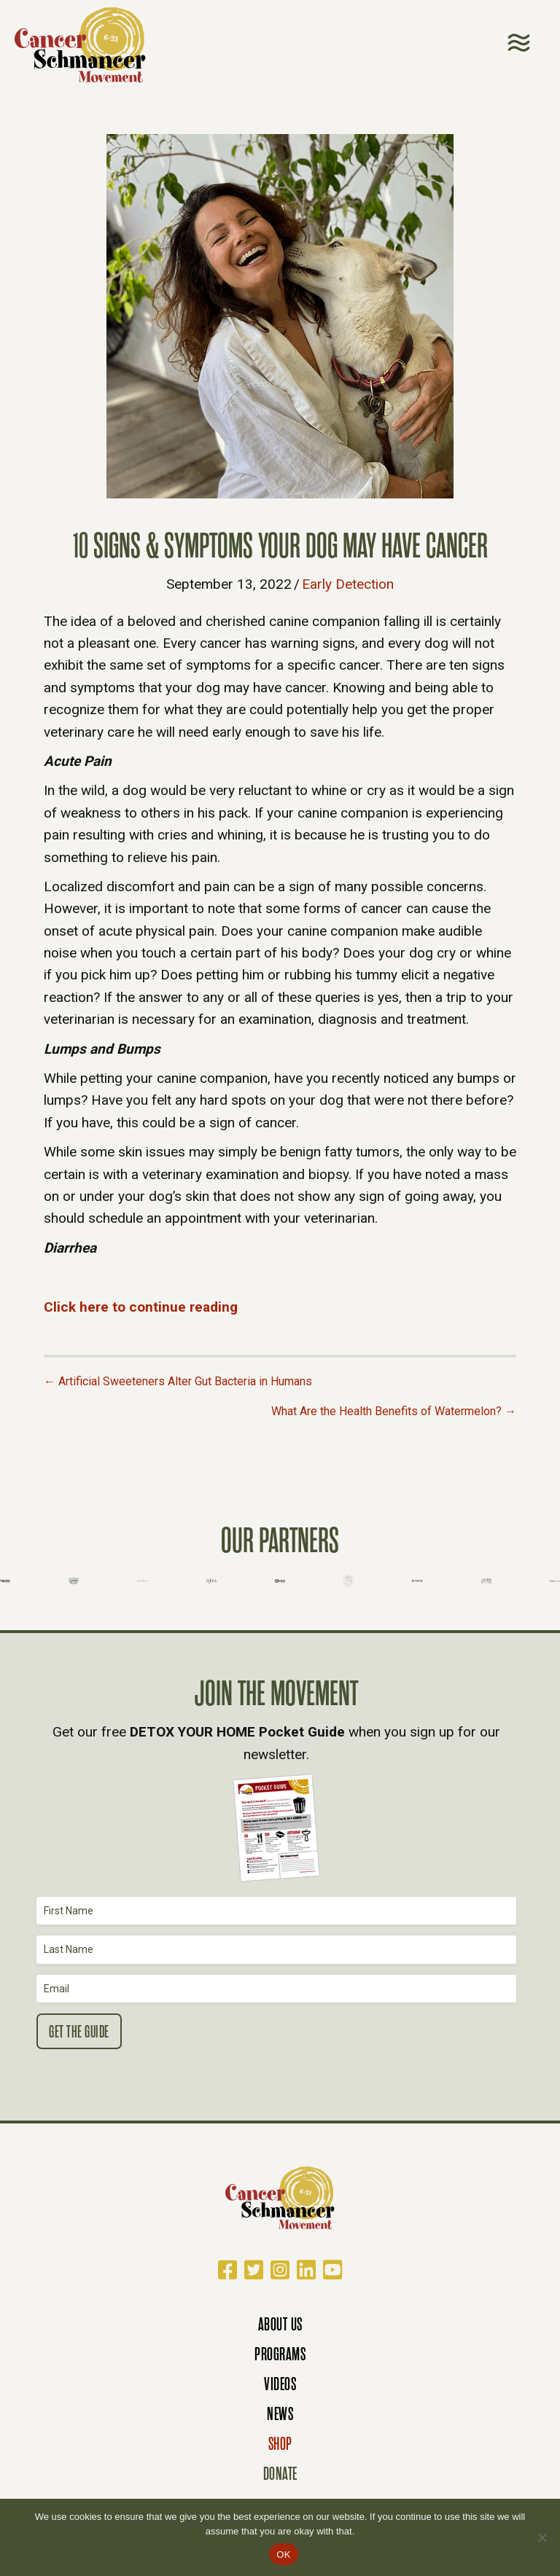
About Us (280, 2324)
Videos (280, 2384)
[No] (541, 2537)
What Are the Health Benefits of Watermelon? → (393, 1411)
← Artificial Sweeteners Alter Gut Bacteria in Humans (178, 1381)
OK (283, 2554)
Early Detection (348, 584)
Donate (280, 2473)
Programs (280, 2354)
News (280, 2414)
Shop (280, 2444)
